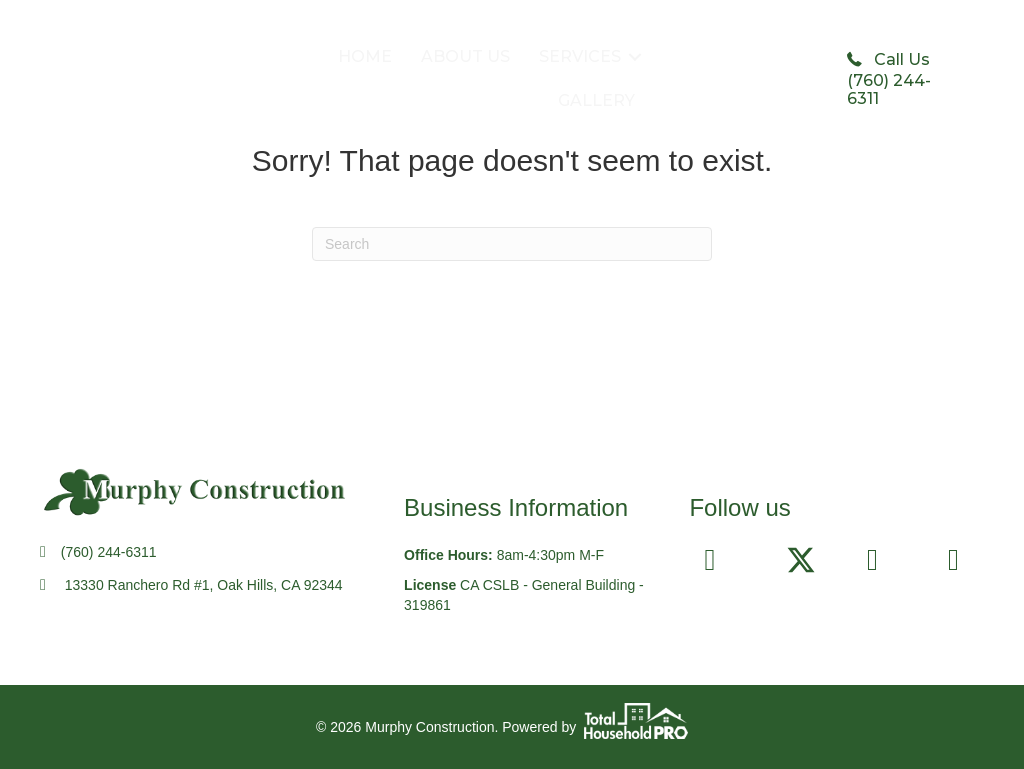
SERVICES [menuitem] (580, 56)
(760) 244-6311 (109, 552)
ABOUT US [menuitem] (465, 56)
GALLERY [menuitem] (596, 100)
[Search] (512, 244)
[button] (635, 57)
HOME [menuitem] (365, 56)
